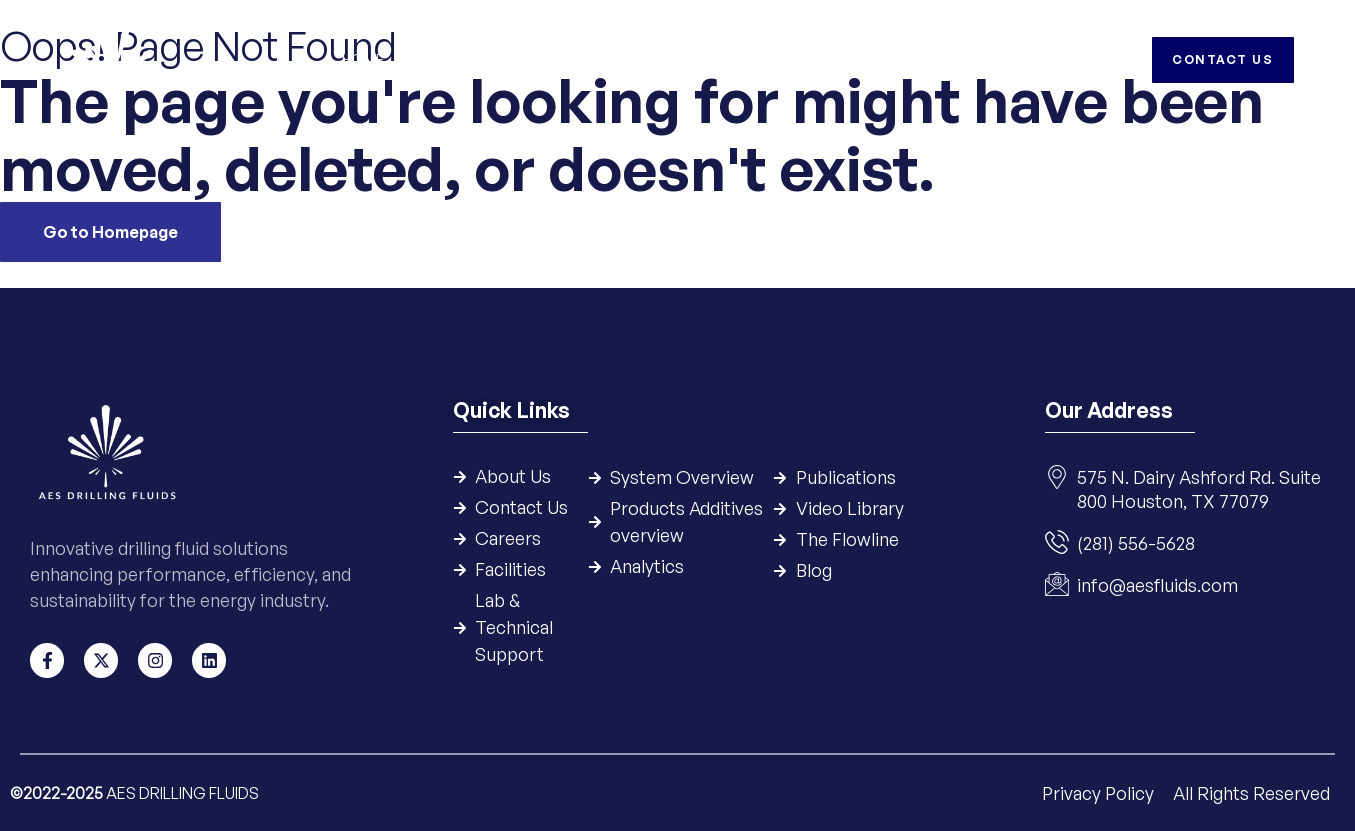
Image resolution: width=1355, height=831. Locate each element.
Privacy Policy (1100, 792)
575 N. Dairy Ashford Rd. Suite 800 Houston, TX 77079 (1199, 490)
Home (363, 59)
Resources (837, 59)
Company (447, 59)
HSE (921, 59)
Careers (993, 59)
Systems (543, 59)
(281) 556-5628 (1136, 544)
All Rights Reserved (1251, 792)
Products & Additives (685, 59)
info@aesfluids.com (1157, 586)
